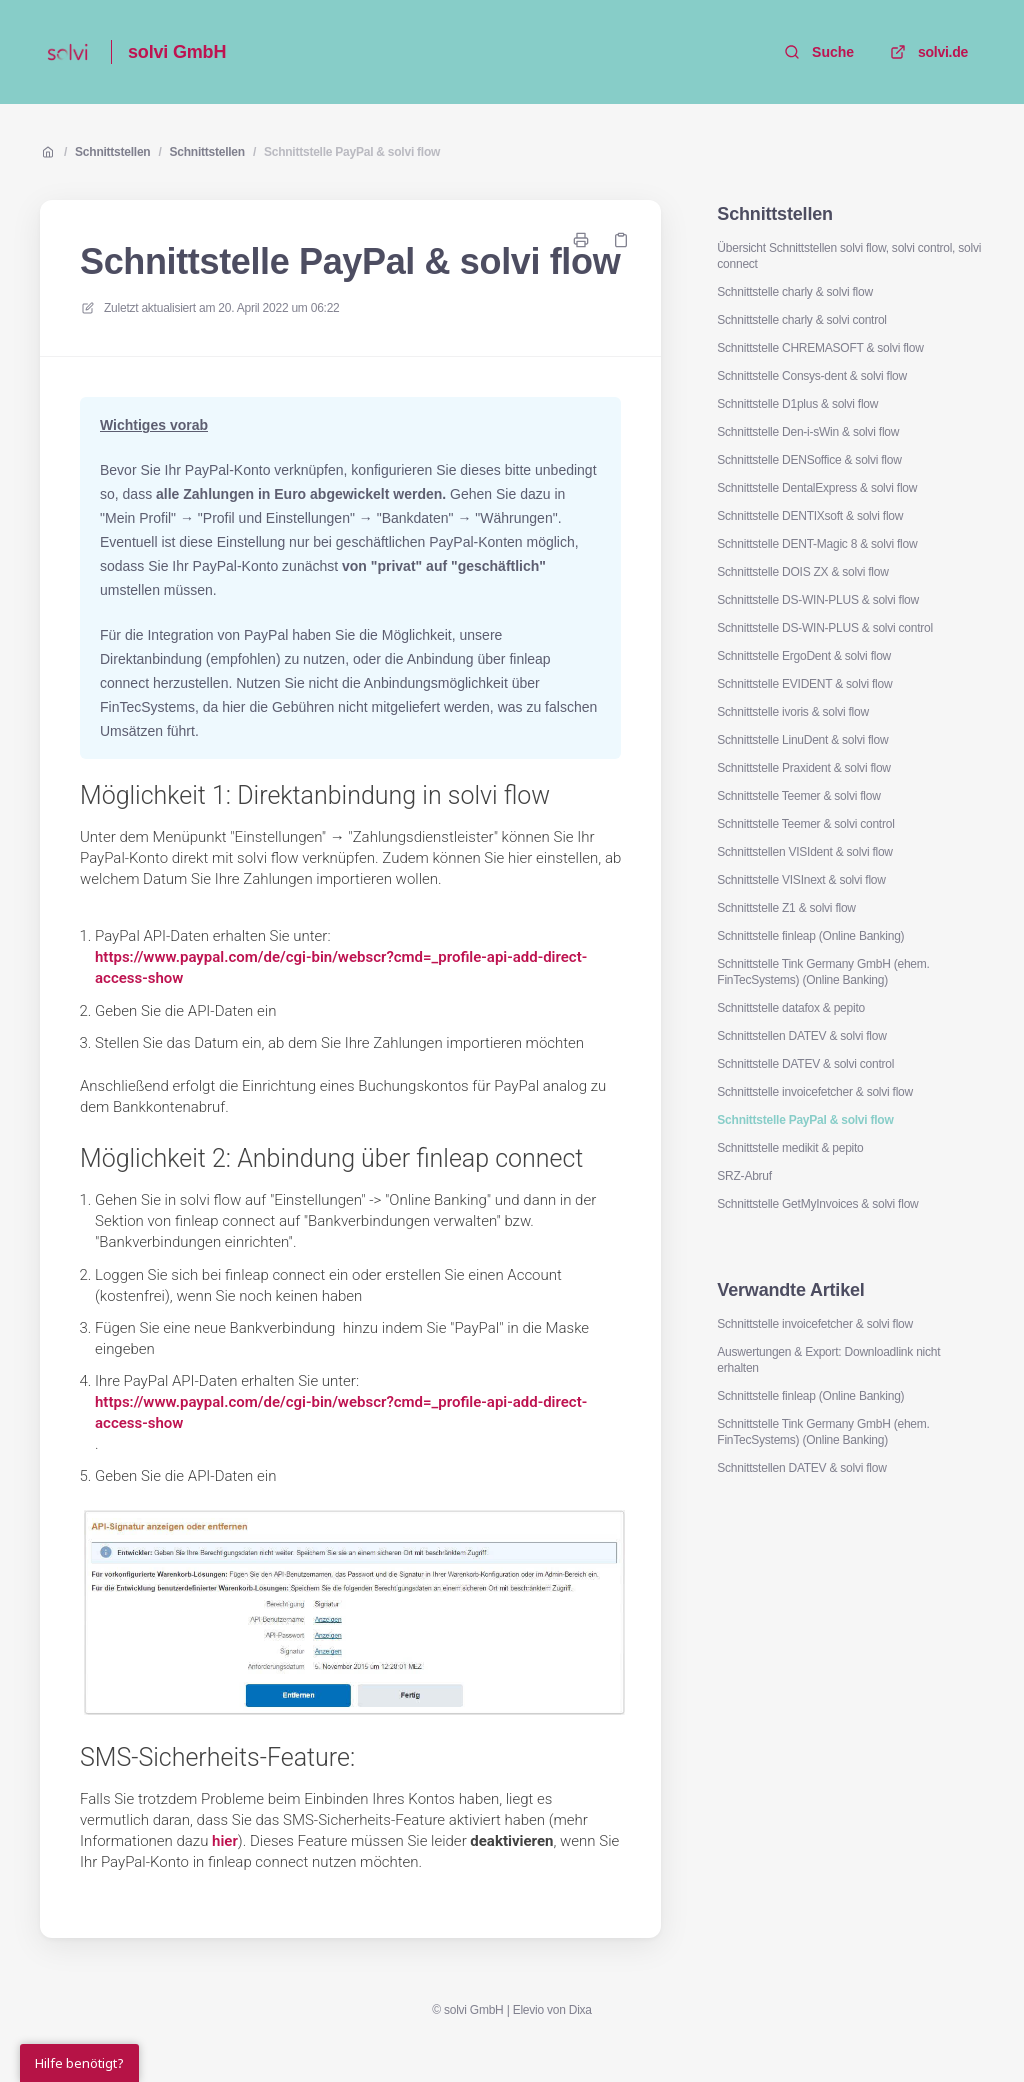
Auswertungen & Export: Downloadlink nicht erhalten (828, 1360)
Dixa (580, 2010)
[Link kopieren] (621, 240)
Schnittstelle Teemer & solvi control (805, 824)
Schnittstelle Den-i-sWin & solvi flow (808, 432)
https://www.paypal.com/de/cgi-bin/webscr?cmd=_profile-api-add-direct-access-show (341, 967)
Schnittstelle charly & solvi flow (794, 292)
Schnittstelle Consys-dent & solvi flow (812, 376)
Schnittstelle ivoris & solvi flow (792, 712)
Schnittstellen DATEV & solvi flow (801, 1036)
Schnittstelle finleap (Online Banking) (810, 936)
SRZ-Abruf (744, 1176)
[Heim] (67, 52)
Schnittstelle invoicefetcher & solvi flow (815, 1092)
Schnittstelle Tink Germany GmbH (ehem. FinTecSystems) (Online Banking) (823, 972)
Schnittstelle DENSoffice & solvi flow (809, 460)
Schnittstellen (112, 152)
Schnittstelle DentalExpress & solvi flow (817, 488)
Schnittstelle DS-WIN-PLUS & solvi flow (818, 600)
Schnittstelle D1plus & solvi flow (797, 404)
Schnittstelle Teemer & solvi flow (798, 796)
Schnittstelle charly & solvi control (801, 320)
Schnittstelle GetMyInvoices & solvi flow (817, 1204)
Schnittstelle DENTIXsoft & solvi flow (810, 516)
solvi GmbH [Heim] (177, 52)
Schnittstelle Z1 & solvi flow (786, 908)
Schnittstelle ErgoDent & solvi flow (804, 656)
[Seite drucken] (581, 240)
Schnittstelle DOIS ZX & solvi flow (802, 572)
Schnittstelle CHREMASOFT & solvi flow (820, 348)
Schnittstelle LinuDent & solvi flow (802, 740)
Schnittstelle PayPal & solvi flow (352, 152)
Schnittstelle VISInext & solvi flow (801, 880)
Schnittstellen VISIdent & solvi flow (804, 852)
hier (225, 1841)
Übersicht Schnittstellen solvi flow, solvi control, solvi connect (849, 256)
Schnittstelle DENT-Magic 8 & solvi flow (817, 544)
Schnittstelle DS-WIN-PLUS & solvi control (825, 628)
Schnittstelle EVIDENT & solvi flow (804, 684)
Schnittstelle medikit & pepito (790, 1148)
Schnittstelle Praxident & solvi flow (803, 768)
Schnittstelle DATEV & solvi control (805, 1064)
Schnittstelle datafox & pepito (791, 1008)
